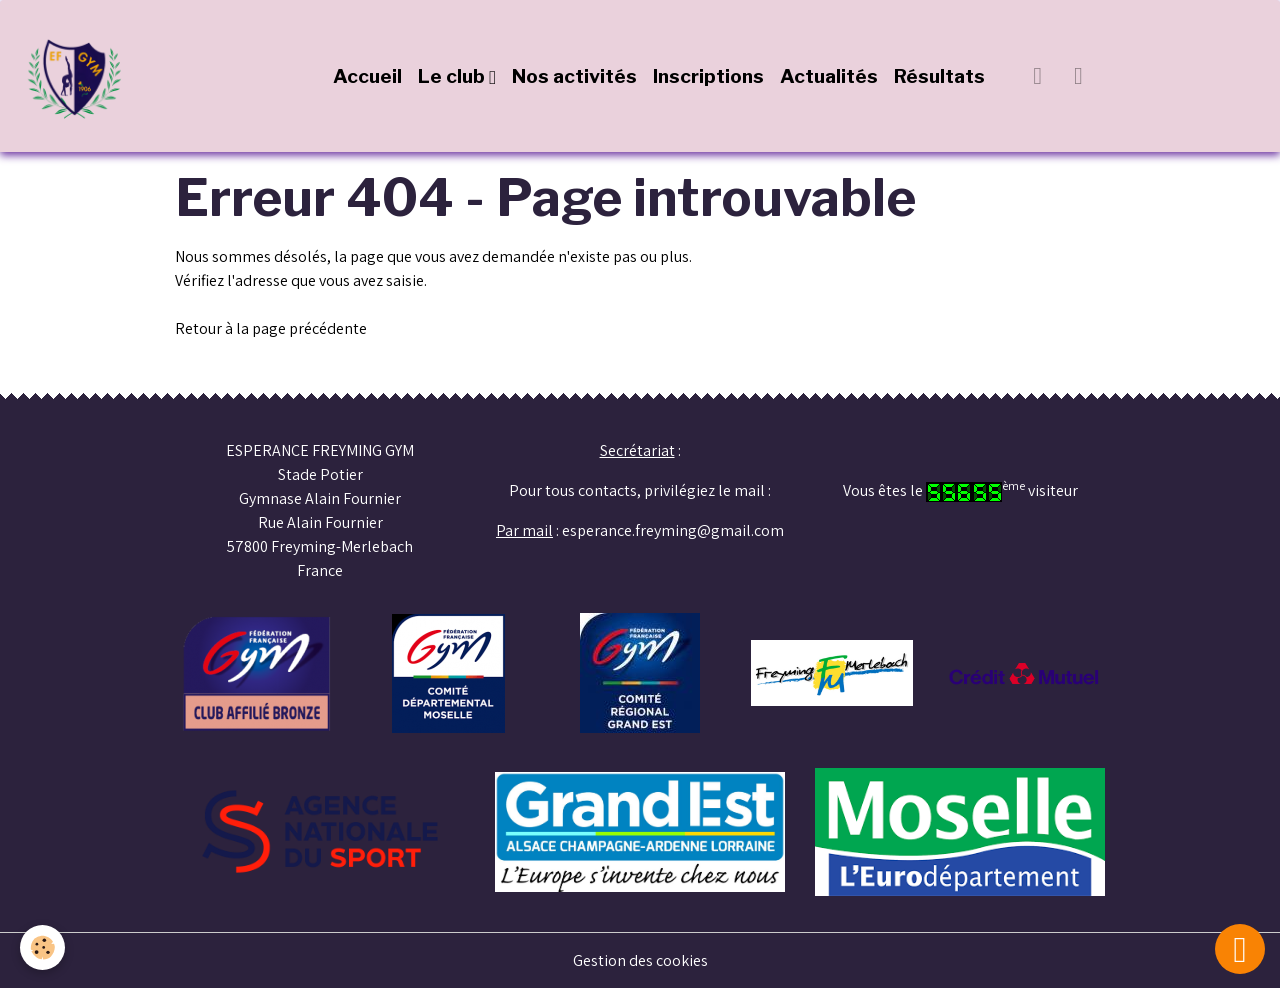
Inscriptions (708, 76)
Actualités (829, 76)
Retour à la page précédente (271, 328)
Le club (453, 76)
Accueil (367, 76)
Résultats (939, 76)
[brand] (80, 76)
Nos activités (574, 76)
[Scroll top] (1240, 949)
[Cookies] (42, 947)
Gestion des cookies (640, 960)
